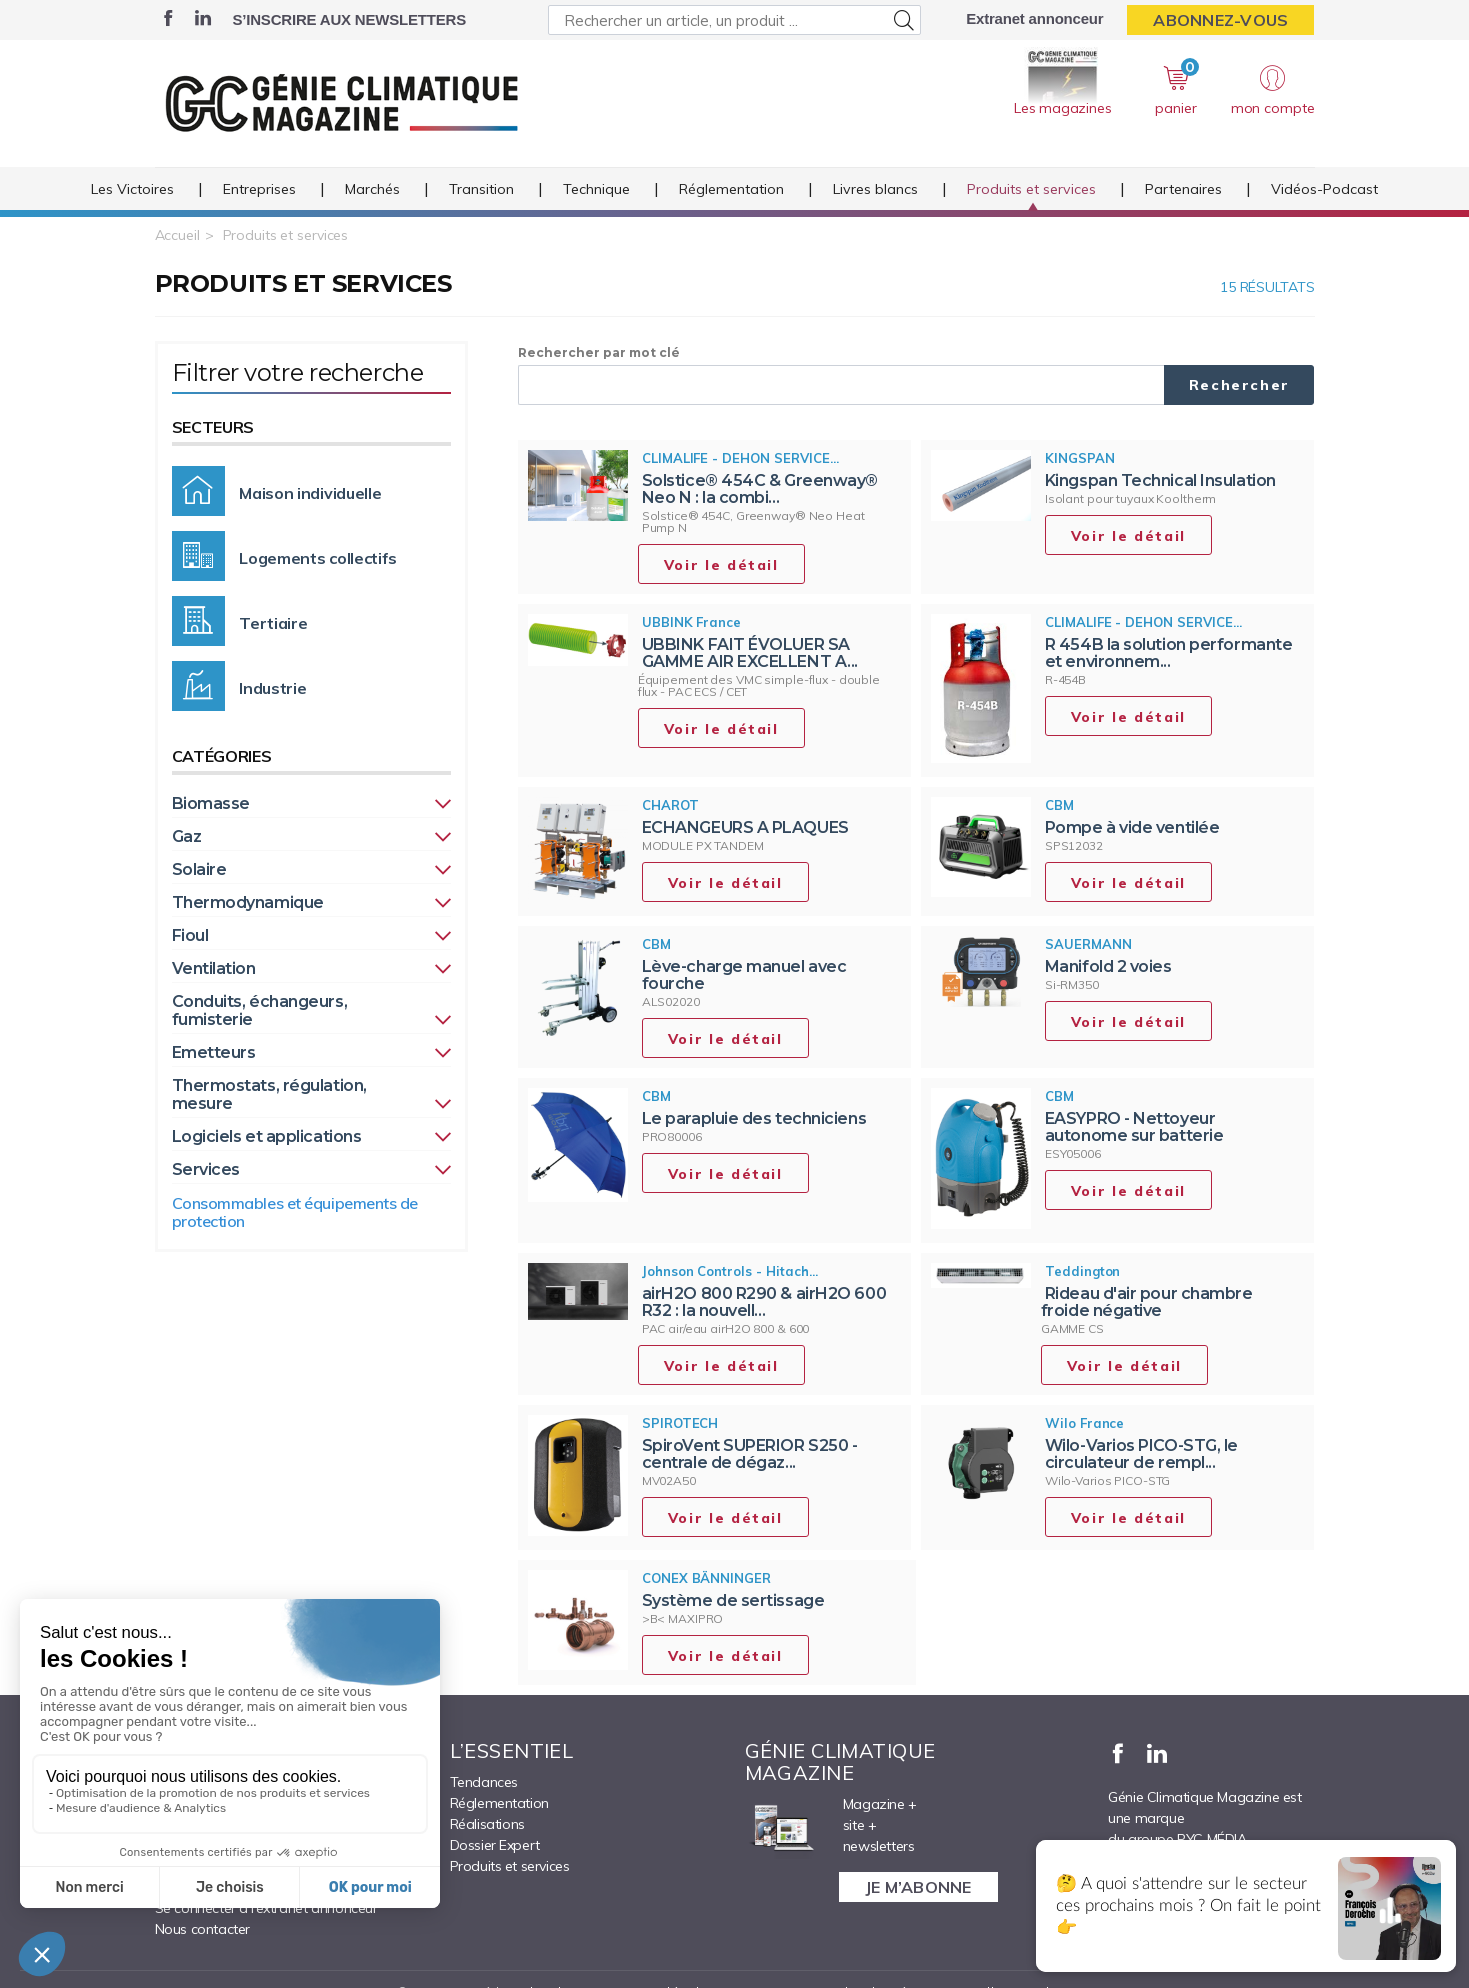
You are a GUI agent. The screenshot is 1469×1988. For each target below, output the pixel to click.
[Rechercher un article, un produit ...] (734, 20)
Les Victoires (132, 189)
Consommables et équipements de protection (295, 1212)
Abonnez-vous (1220, 20)
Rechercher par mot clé (599, 352)
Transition (481, 189)
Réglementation (731, 189)
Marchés (372, 189)
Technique (596, 189)
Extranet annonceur (1034, 18)
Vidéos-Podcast (1324, 189)
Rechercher (1240, 385)
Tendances (484, 1782)
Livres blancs (875, 189)
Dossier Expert (495, 1845)
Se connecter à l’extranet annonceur (266, 1908)
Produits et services (1031, 189)
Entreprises (259, 189)
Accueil (177, 235)
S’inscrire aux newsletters (349, 19)
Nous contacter (202, 1929)
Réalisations (487, 1824)
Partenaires (1183, 189)
